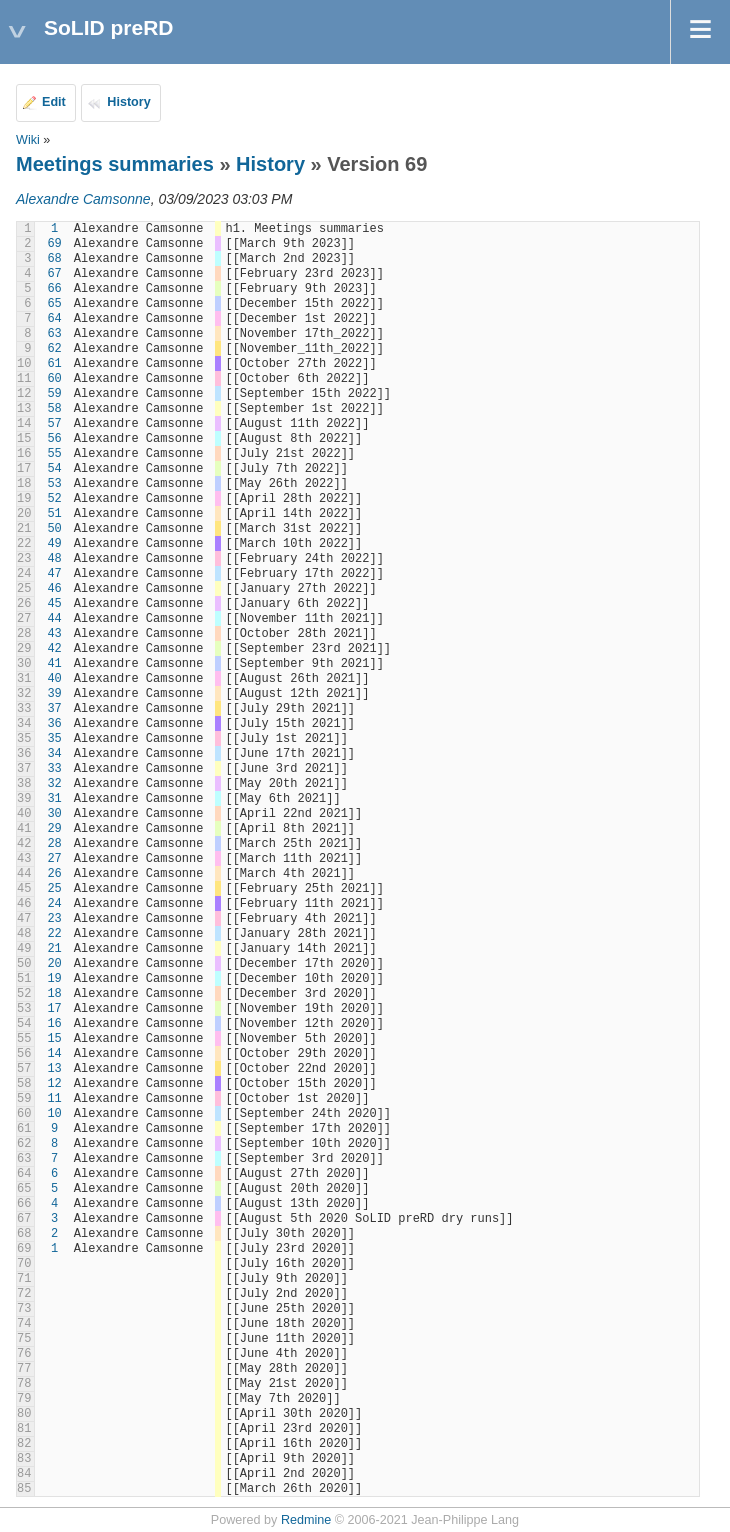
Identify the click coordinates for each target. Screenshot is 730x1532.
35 (54, 739)
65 (54, 304)
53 (54, 484)
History (128, 102)
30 (54, 814)
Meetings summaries (115, 164)
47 (54, 574)
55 (54, 454)
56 (54, 439)
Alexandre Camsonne (83, 199)
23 (54, 919)
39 (54, 694)
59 (54, 394)
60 (54, 379)
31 (54, 799)
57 (54, 424)
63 (54, 334)
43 (54, 634)
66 (54, 289)
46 (54, 589)
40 (54, 679)
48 (54, 559)
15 (54, 1039)
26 (54, 874)
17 (54, 1009)
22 (54, 934)
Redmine (306, 1520)
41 (54, 664)
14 (54, 1054)
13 (54, 1069)
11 (54, 1099)
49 (54, 544)
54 (54, 469)
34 (54, 754)
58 (54, 409)
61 (54, 364)
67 (54, 274)
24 (54, 904)
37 (54, 709)
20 (54, 964)
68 (54, 259)
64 (54, 319)
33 (54, 769)
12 (54, 1084)
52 (54, 499)
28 (54, 844)
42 (54, 649)
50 (54, 529)
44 (54, 619)
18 (54, 994)
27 (54, 859)
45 (54, 604)
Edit (54, 102)
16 (54, 1024)
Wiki (28, 140)
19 (54, 979)
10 (54, 1114)
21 (54, 949)
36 (54, 724)
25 (54, 889)
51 (54, 514)
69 (54, 244)
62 (54, 349)
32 (54, 784)
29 (54, 829)
